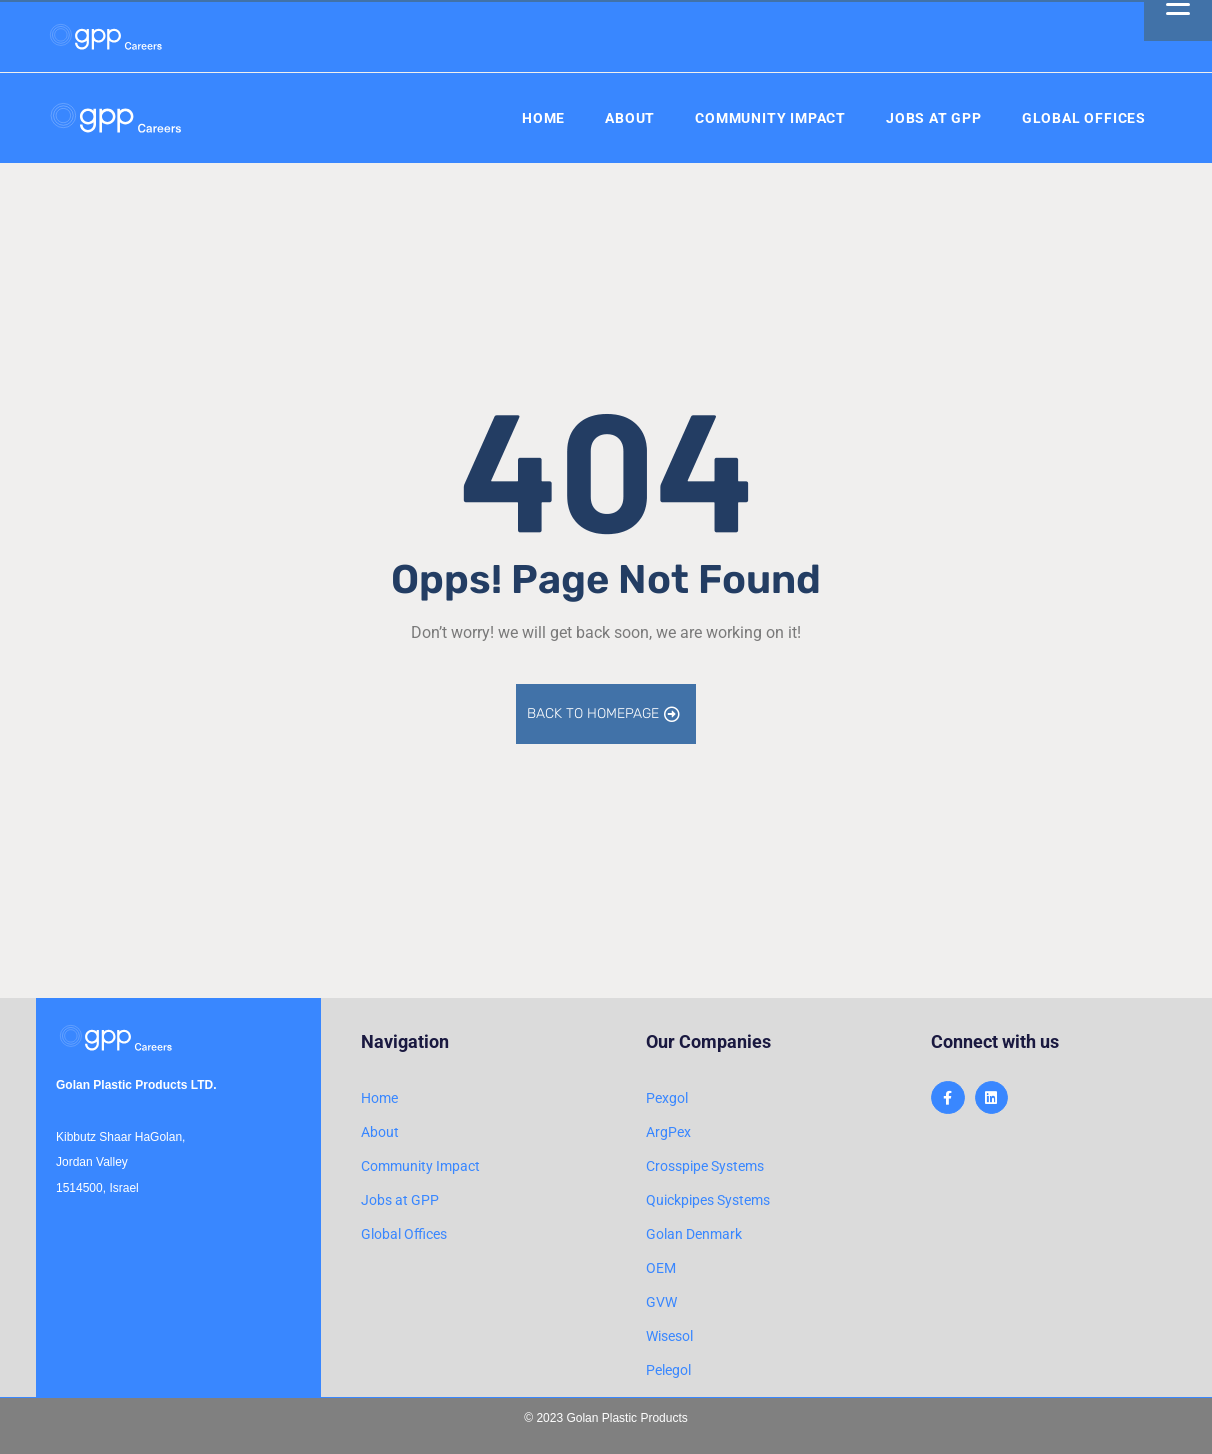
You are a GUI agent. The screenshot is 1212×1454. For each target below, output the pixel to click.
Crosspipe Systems (705, 1166)
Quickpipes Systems (708, 1200)
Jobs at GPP (934, 118)
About (630, 118)
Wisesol (669, 1336)
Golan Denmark (694, 1234)
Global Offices (1084, 118)
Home (543, 118)
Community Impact (770, 118)
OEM (661, 1268)
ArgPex (668, 1132)
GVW (661, 1302)
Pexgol (667, 1098)
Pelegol (668, 1370)
